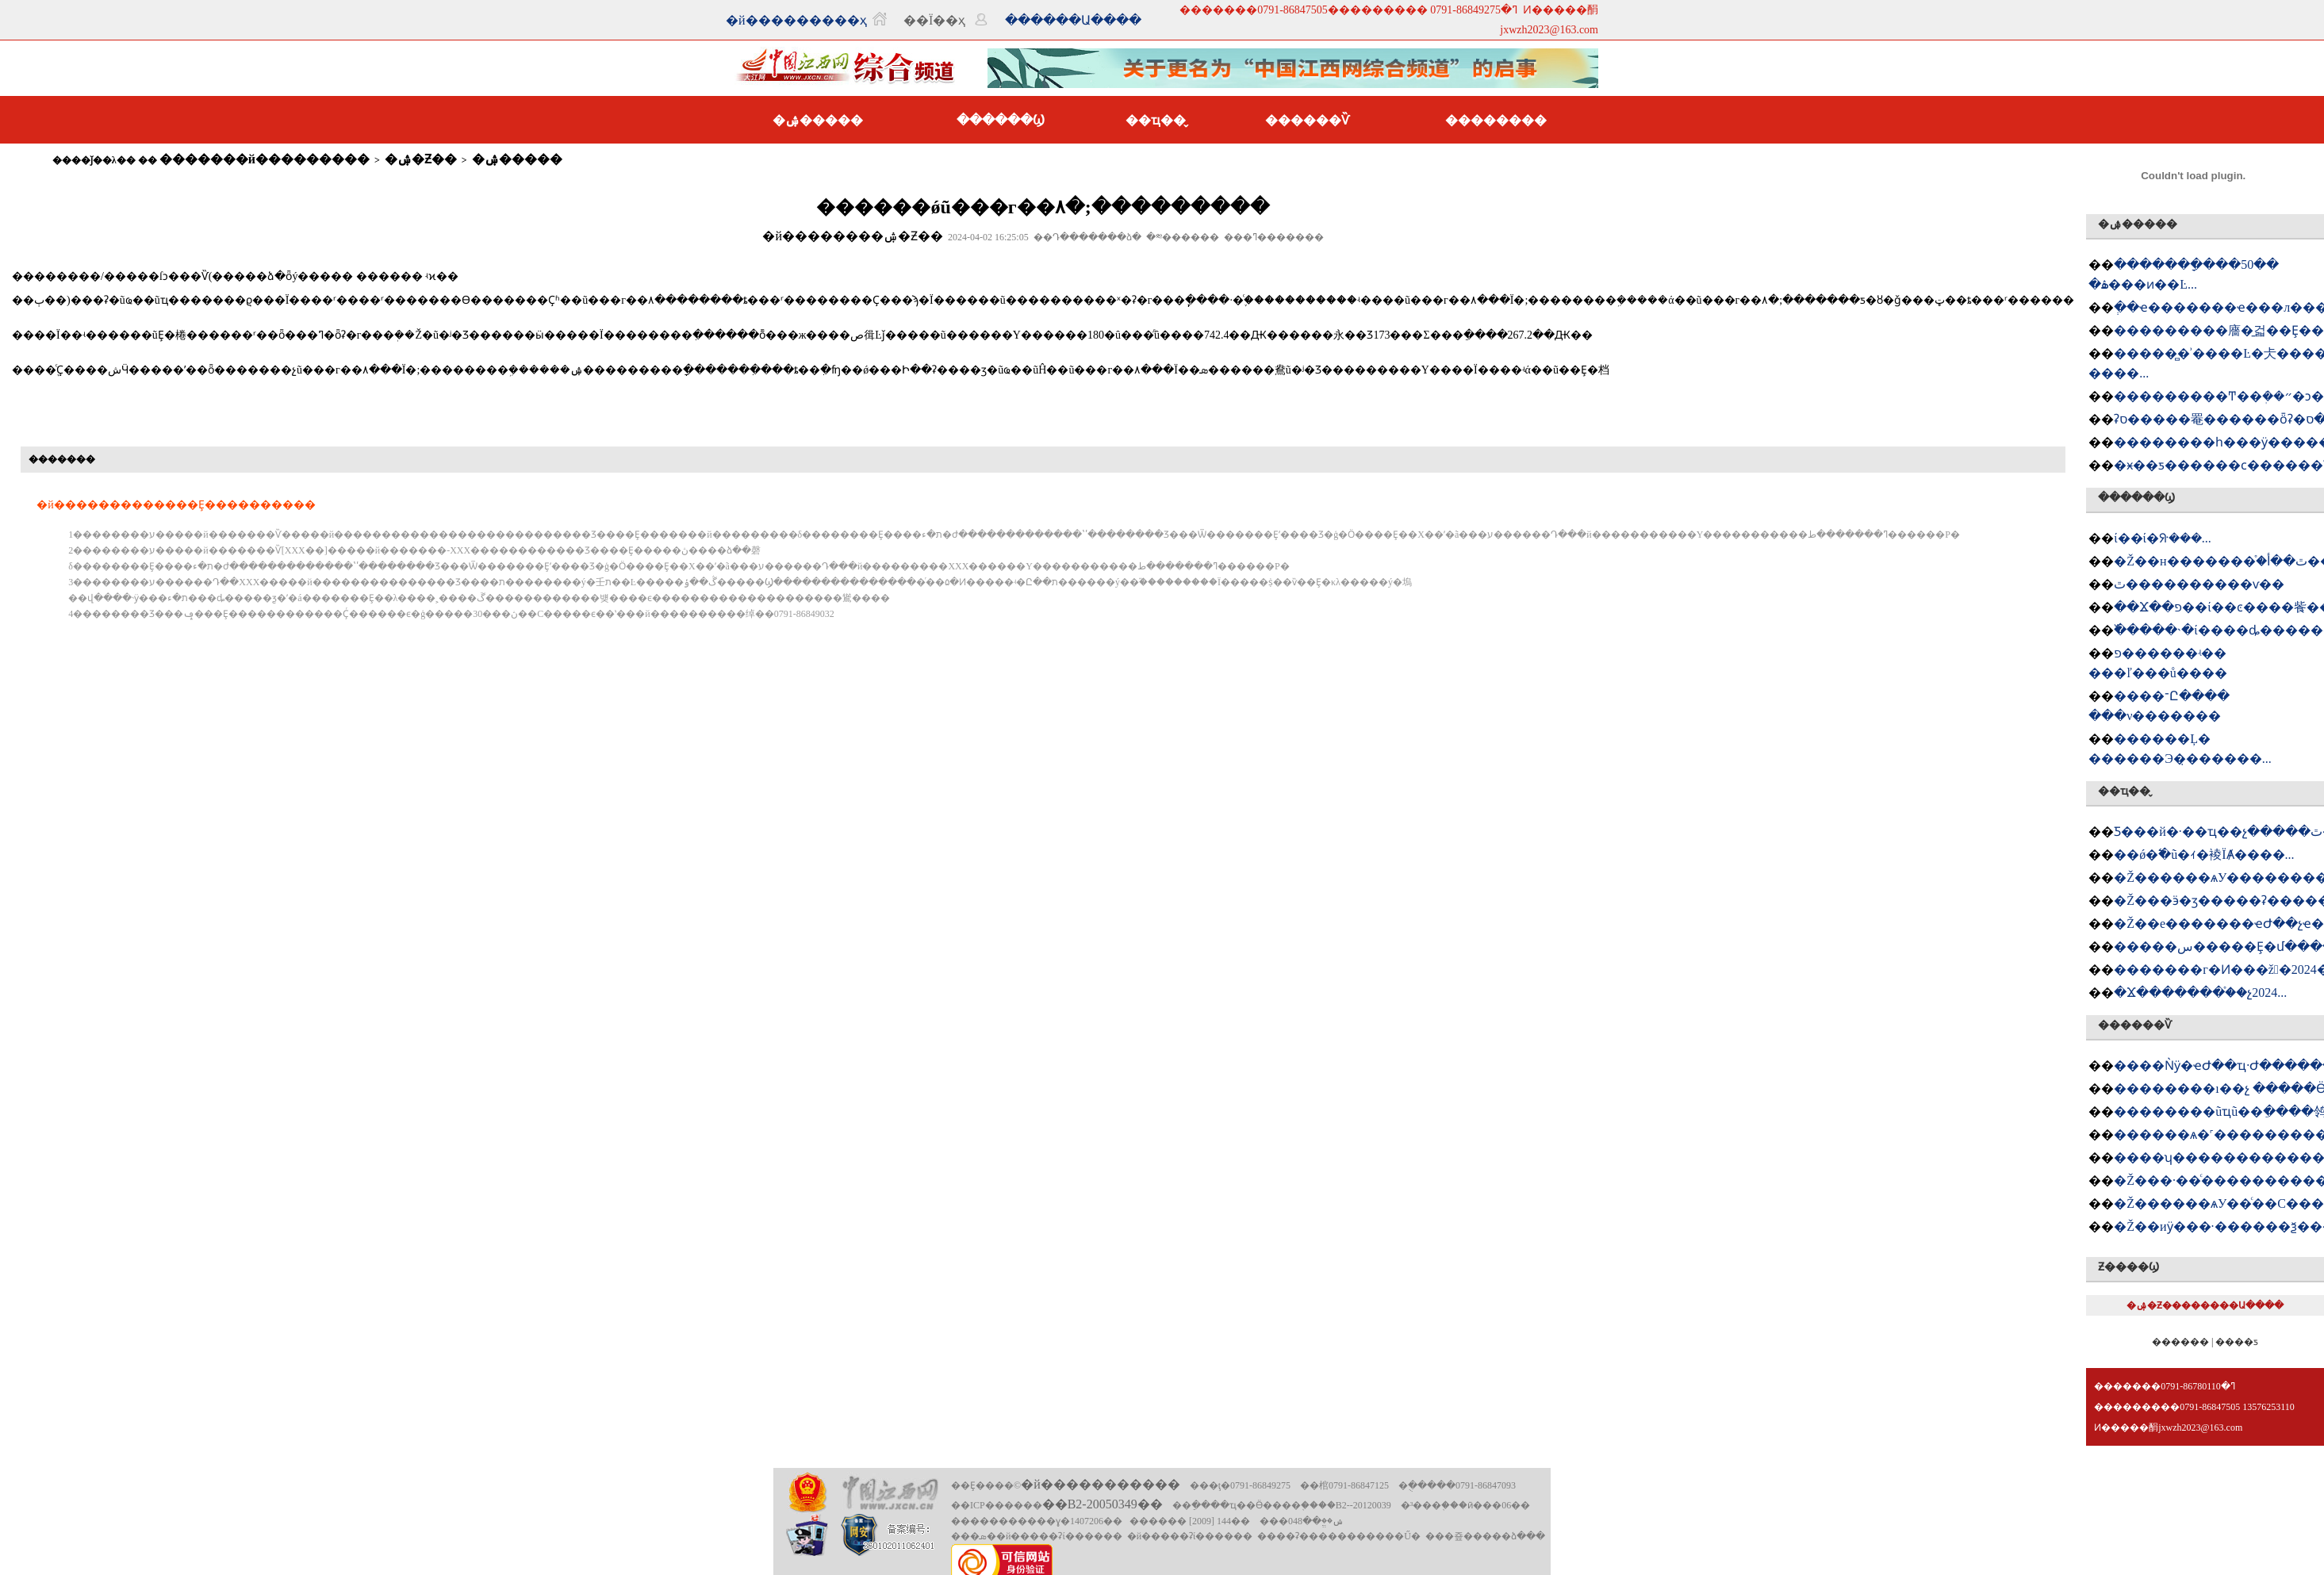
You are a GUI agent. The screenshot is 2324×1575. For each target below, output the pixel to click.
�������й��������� (264, 159)
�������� (1496, 120)
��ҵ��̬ (1156, 120)
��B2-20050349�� (1102, 1504)
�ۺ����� (818, 120)
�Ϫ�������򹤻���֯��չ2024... (2200, 992)
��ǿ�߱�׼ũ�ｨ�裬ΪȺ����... (2204, 854)
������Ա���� (1073, 20)
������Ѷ (1307, 120)
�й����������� (1100, 1484)
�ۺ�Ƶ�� (421, 159)
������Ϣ (1001, 120)
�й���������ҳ (796, 20)
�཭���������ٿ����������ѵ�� (2199, 584)
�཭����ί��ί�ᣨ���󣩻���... (2162, 538)
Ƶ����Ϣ (2128, 1267)
